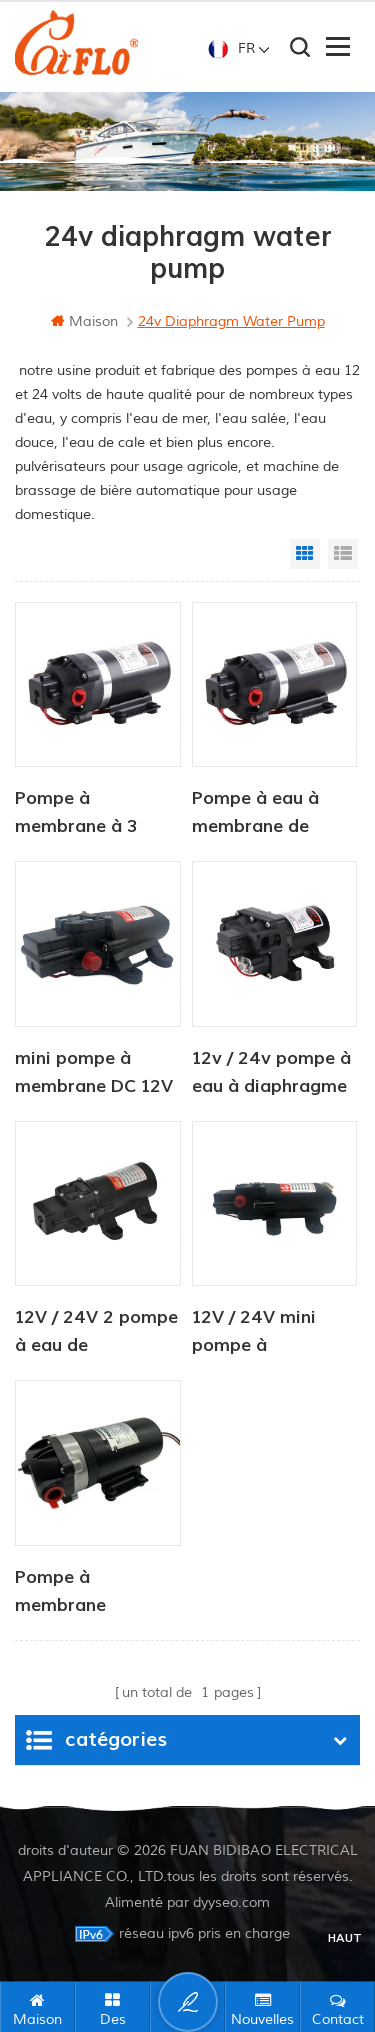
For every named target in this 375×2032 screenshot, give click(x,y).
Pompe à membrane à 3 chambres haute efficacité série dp (93, 814)
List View (343, 554)
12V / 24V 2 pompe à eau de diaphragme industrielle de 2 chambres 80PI (96, 1333)
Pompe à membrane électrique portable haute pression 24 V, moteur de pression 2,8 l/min (97, 1593)
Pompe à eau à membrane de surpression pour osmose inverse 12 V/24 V (270, 814)
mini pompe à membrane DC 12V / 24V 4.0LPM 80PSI (94, 1074)
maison (84, 321)
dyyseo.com (231, 1902)
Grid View (305, 554)
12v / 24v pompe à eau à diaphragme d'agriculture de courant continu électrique (271, 1074)
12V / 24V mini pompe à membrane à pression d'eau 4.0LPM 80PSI (254, 1333)
